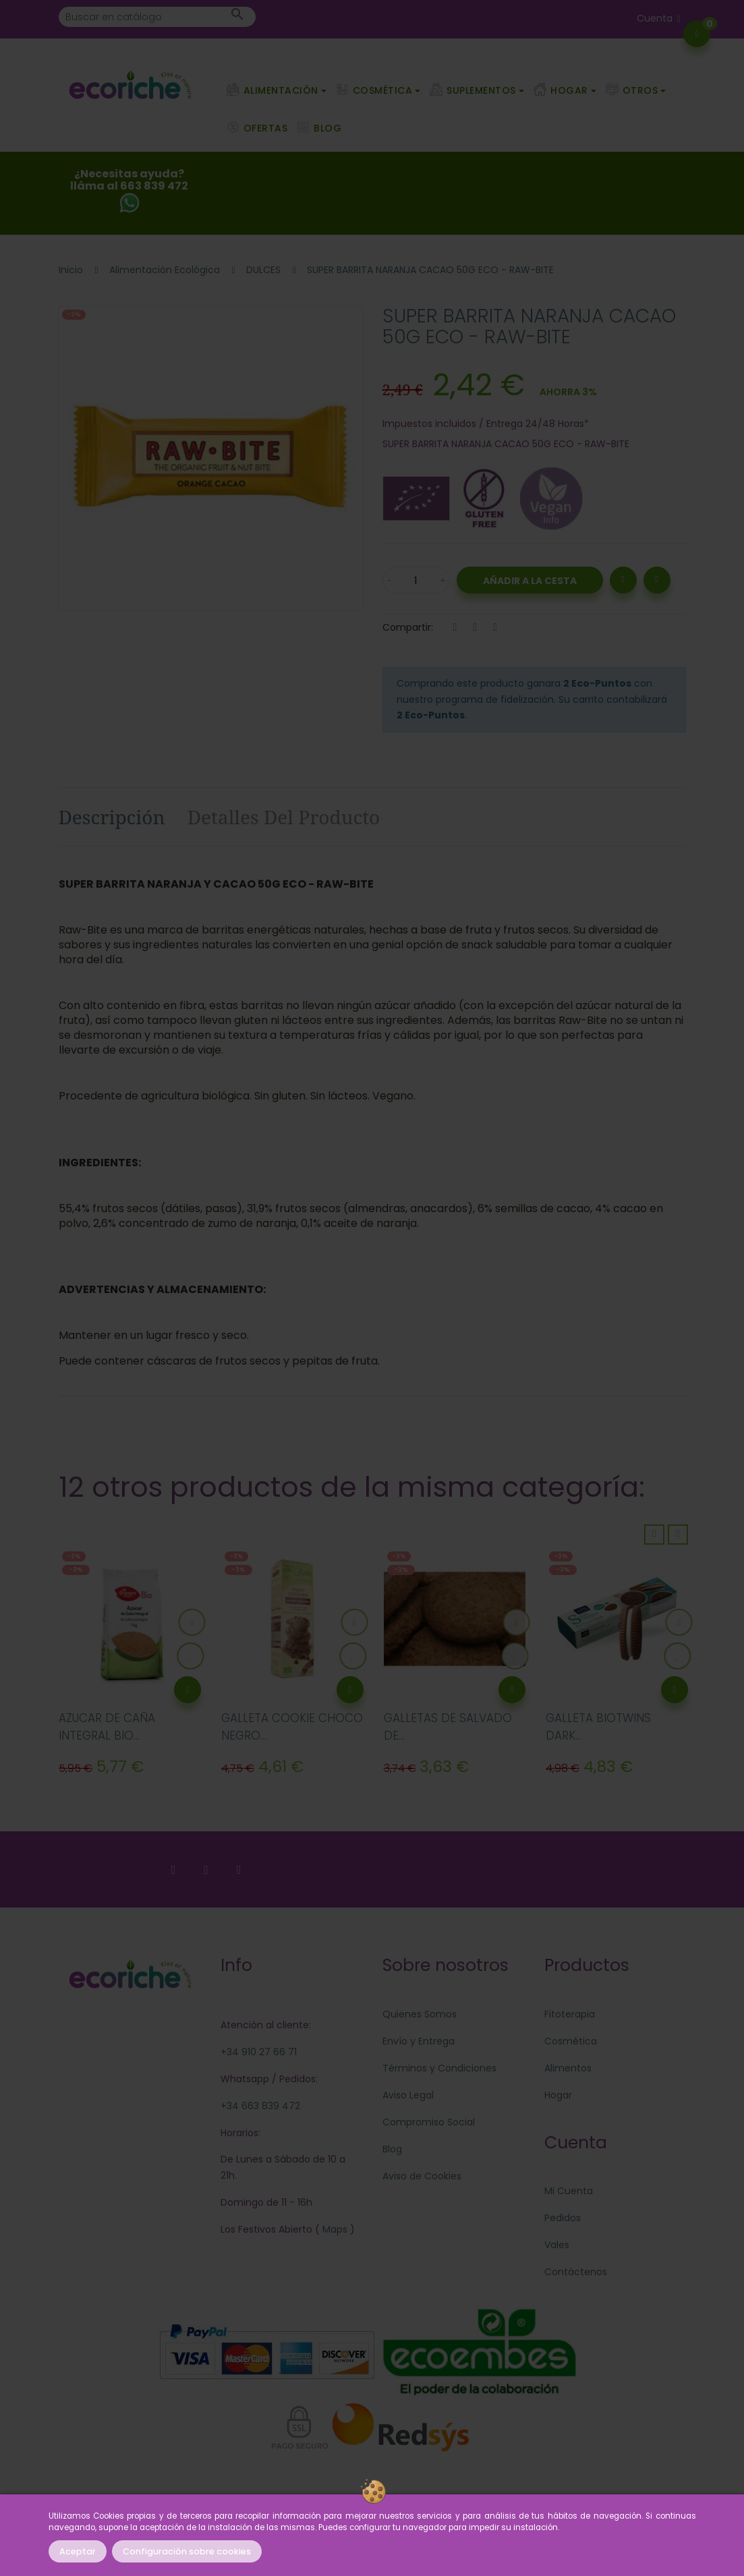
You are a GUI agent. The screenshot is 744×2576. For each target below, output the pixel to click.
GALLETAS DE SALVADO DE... (448, 1727)
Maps (333, 2229)
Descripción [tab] (112, 817)
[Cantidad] (416, 580)
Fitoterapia (569, 2014)
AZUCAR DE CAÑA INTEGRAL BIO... (107, 1727)
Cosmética (570, 2041)
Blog (392, 2149)
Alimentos (568, 2068)
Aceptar (77, 2551)
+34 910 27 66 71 (259, 2052)
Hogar (558, 2095)
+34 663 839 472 (260, 2106)
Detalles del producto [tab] (284, 817)
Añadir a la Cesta (530, 581)
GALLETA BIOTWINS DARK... (598, 1727)
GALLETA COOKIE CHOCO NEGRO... (292, 1727)
